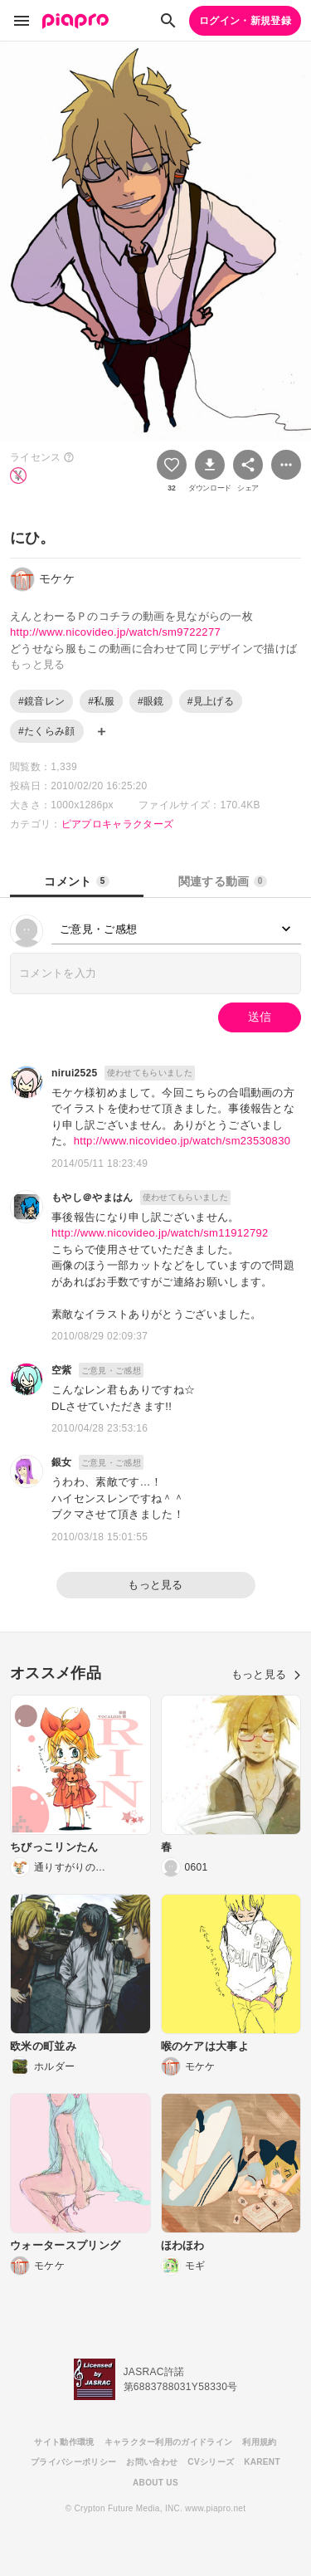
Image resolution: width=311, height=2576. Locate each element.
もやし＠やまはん (92, 1197)
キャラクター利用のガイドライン (168, 2442)
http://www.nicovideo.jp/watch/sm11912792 (160, 1233)
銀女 (61, 1462)
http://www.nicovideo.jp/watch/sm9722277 (115, 632)
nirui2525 (74, 1073)
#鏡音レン (41, 701)
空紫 (61, 1370)
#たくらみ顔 (46, 731)
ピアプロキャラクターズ (117, 824)
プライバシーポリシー (73, 2461)
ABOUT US (155, 2482)
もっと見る (155, 1584)
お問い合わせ (151, 2461)
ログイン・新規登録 (245, 21)
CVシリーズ (210, 2461)
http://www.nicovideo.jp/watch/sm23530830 (182, 1140)
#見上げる (210, 701)
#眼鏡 (151, 701)
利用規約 (259, 2442)
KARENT (262, 2461)
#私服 (101, 701)
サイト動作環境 (64, 2442)
